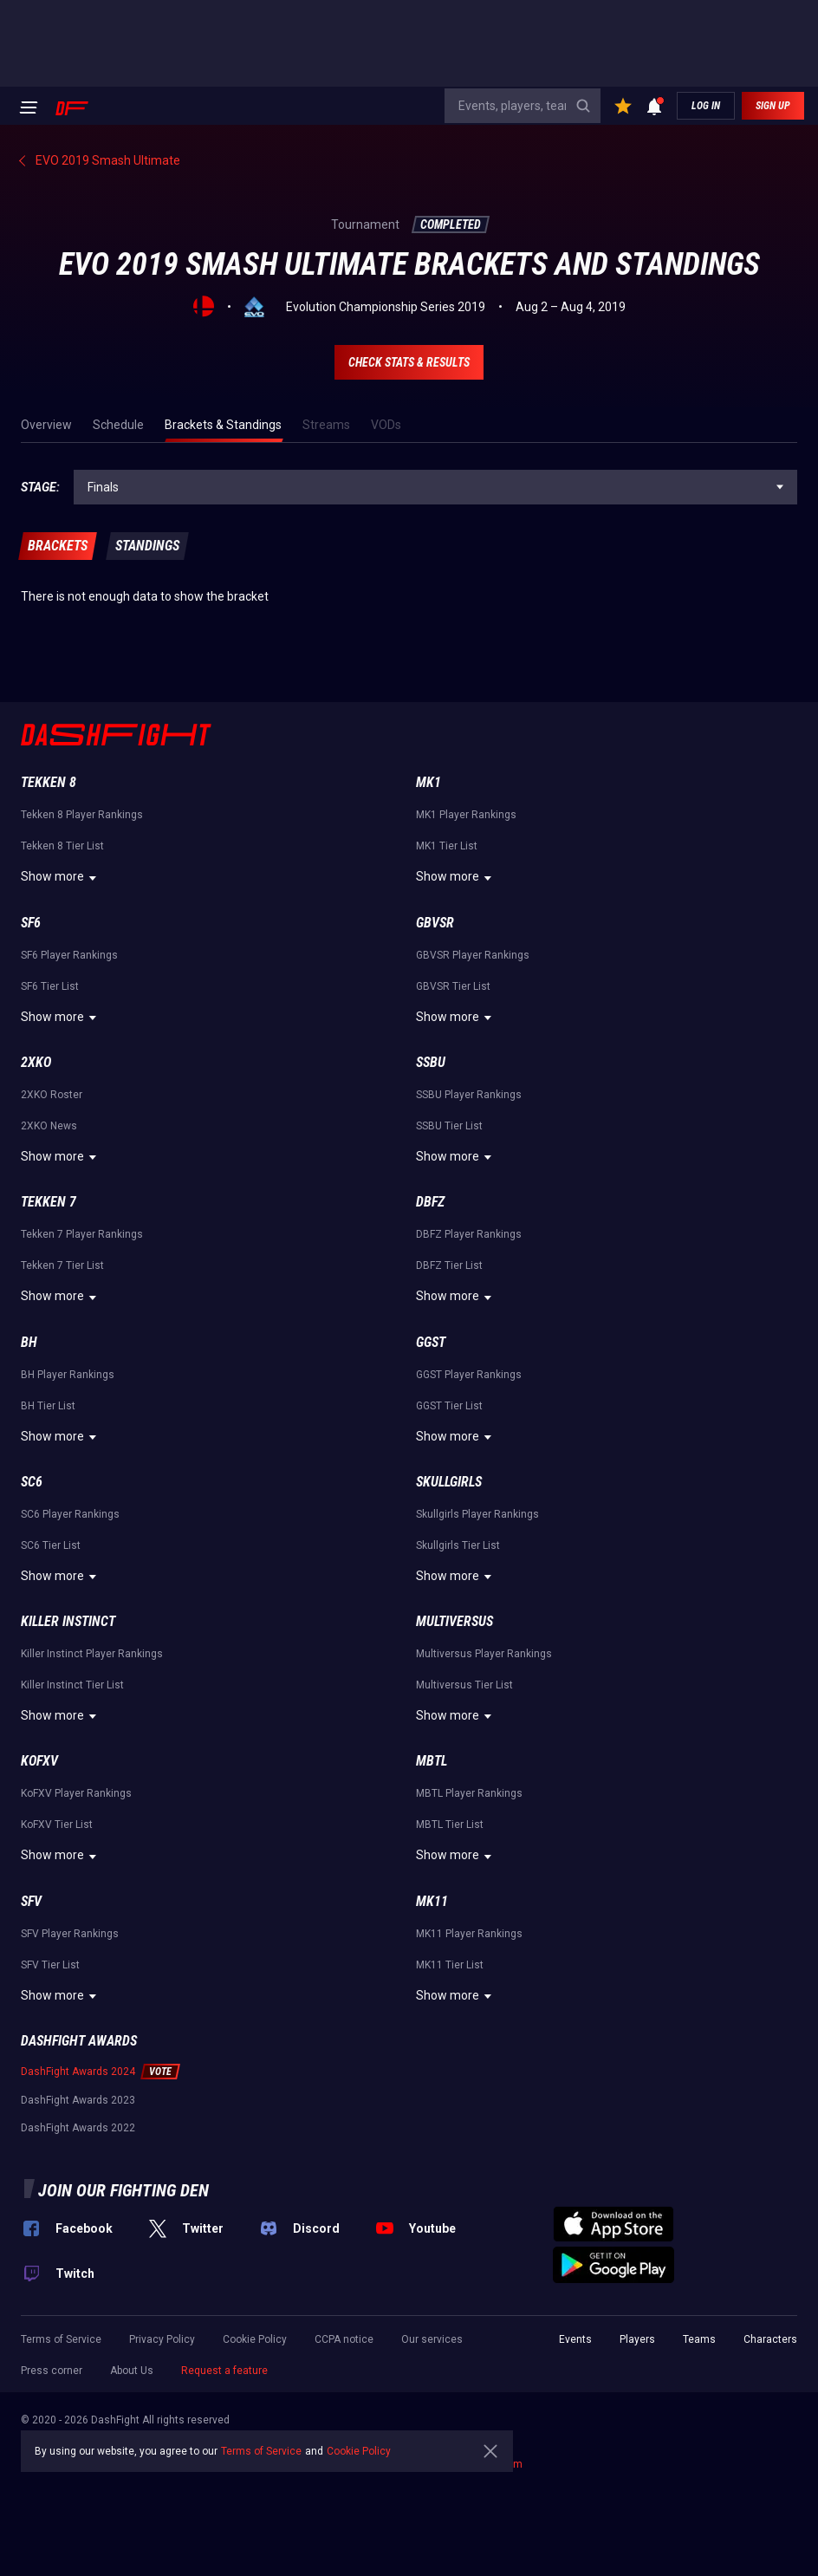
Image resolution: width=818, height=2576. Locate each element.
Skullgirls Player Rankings (477, 1514)
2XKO (36, 1062)
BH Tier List (48, 1406)
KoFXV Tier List (57, 1824)
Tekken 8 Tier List (62, 846)
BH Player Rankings (67, 1375)
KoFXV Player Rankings (76, 1793)
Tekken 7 (48, 1202)
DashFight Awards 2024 (78, 2071)
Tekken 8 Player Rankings (82, 815)
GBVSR (435, 922)
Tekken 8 (48, 782)
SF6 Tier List (50, 986)
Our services (432, 2339)
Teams (699, 2339)
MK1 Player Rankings (466, 815)
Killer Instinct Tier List (72, 1685)
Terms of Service (61, 2339)
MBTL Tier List (450, 1824)
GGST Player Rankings (469, 1375)
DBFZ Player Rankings (469, 1234)
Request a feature (224, 2371)
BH (29, 1342)
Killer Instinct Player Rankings (92, 1654)
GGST (430, 1342)
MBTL (431, 1761)
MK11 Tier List (450, 1965)
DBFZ (430, 1202)
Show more (61, 878)
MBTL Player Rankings (469, 1793)
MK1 (428, 782)
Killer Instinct (68, 1621)
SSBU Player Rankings (469, 1095)
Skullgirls (449, 1481)
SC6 (31, 1481)
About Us (131, 2371)
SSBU (430, 1062)
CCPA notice (344, 2339)
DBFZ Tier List (449, 1265)
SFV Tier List (50, 1965)
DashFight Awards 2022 (78, 2128)
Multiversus (454, 1621)
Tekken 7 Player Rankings (82, 1234)
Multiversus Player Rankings (484, 1654)
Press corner (51, 2371)
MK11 (432, 1901)
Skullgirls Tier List (458, 1545)
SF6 (31, 922)
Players (637, 2339)
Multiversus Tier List (464, 1685)
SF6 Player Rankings (69, 955)
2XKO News (49, 1126)
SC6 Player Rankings (70, 1514)
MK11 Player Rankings (469, 1934)
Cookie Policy (255, 2339)
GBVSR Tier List (453, 986)
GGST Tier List (449, 1406)
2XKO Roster (51, 1095)
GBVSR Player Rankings (472, 955)
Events (575, 2339)
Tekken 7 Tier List (62, 1265)
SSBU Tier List (449, 1126)
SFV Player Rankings (70, 1934)
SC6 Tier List (51, 1545)
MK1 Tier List (446, 846)
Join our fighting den (123, 2190)
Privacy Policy (162, 2339)
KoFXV (39, 1761)
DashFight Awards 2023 (78, 2100)
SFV (31, 1901)
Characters (770, 2339)
